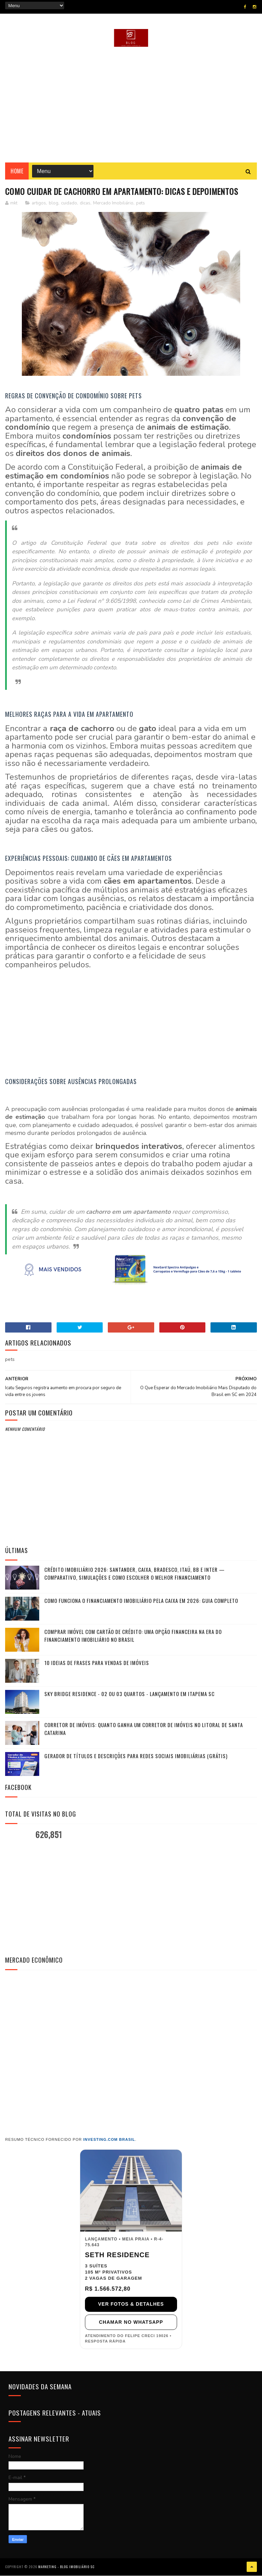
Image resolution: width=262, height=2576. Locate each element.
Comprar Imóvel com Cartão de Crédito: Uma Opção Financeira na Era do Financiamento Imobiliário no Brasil (133, 1636)
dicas (85, 203)
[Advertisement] (131, 105)
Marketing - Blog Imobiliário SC (66, 2567)
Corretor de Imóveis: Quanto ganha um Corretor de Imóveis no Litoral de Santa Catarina (143, 1729)
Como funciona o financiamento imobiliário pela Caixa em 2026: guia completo (141, 1601)
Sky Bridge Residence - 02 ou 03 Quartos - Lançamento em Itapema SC (129, 1694)
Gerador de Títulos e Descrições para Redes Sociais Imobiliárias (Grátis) (136, 1756)
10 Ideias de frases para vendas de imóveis (96, 1663)
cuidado (69, 203)
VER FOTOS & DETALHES (131, 2304)
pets (140, 203)
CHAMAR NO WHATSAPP (131, 2322)
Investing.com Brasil (109, 2140)
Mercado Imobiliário (113, 203)
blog (53, 203)
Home (17, 171)
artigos (39, 203)
